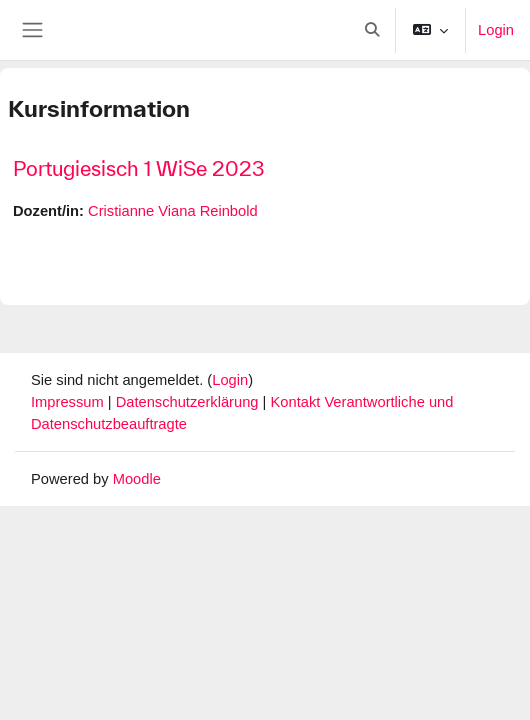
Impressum (69, 402)
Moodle (137, 479)
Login (496, 30)
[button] (372, 30)
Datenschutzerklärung (189, 402)
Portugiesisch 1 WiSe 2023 (139, 168)
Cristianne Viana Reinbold (173, 211)
